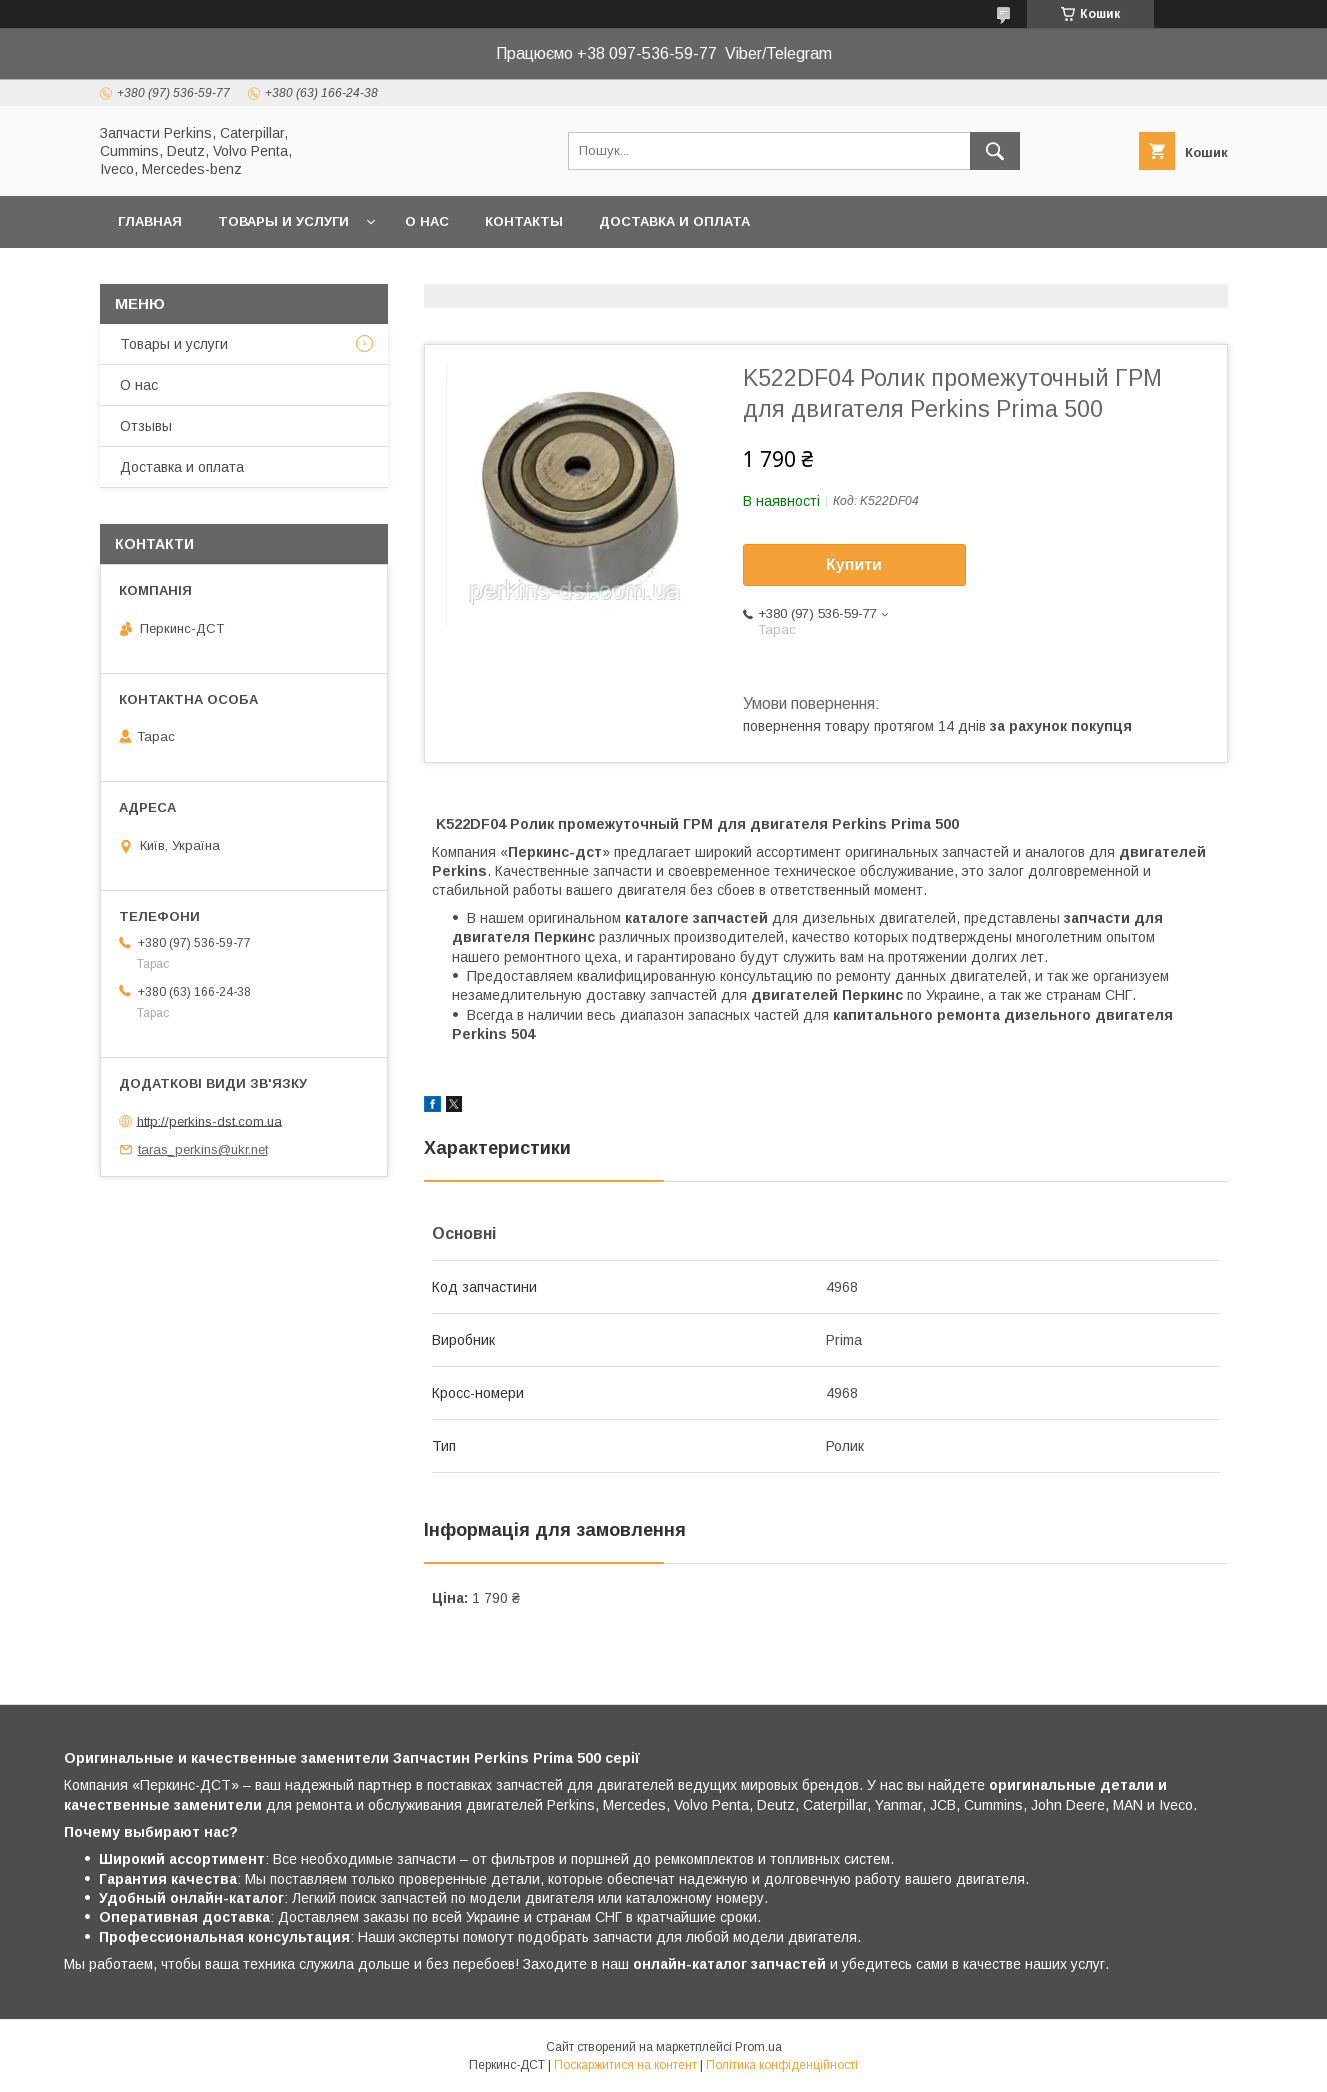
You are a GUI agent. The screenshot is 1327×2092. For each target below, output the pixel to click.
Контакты (524, 221)
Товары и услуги (283, 221)
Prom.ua (758, 2047)
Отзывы (146, 426)
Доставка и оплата (674, 221)
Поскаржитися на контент (625, 2065)
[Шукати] (995, 151)
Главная (150, 221)
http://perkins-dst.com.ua (209, 1120)
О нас (427, 221)
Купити (854, 564)
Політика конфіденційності (782, 2065)
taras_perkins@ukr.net (203, 1149)
